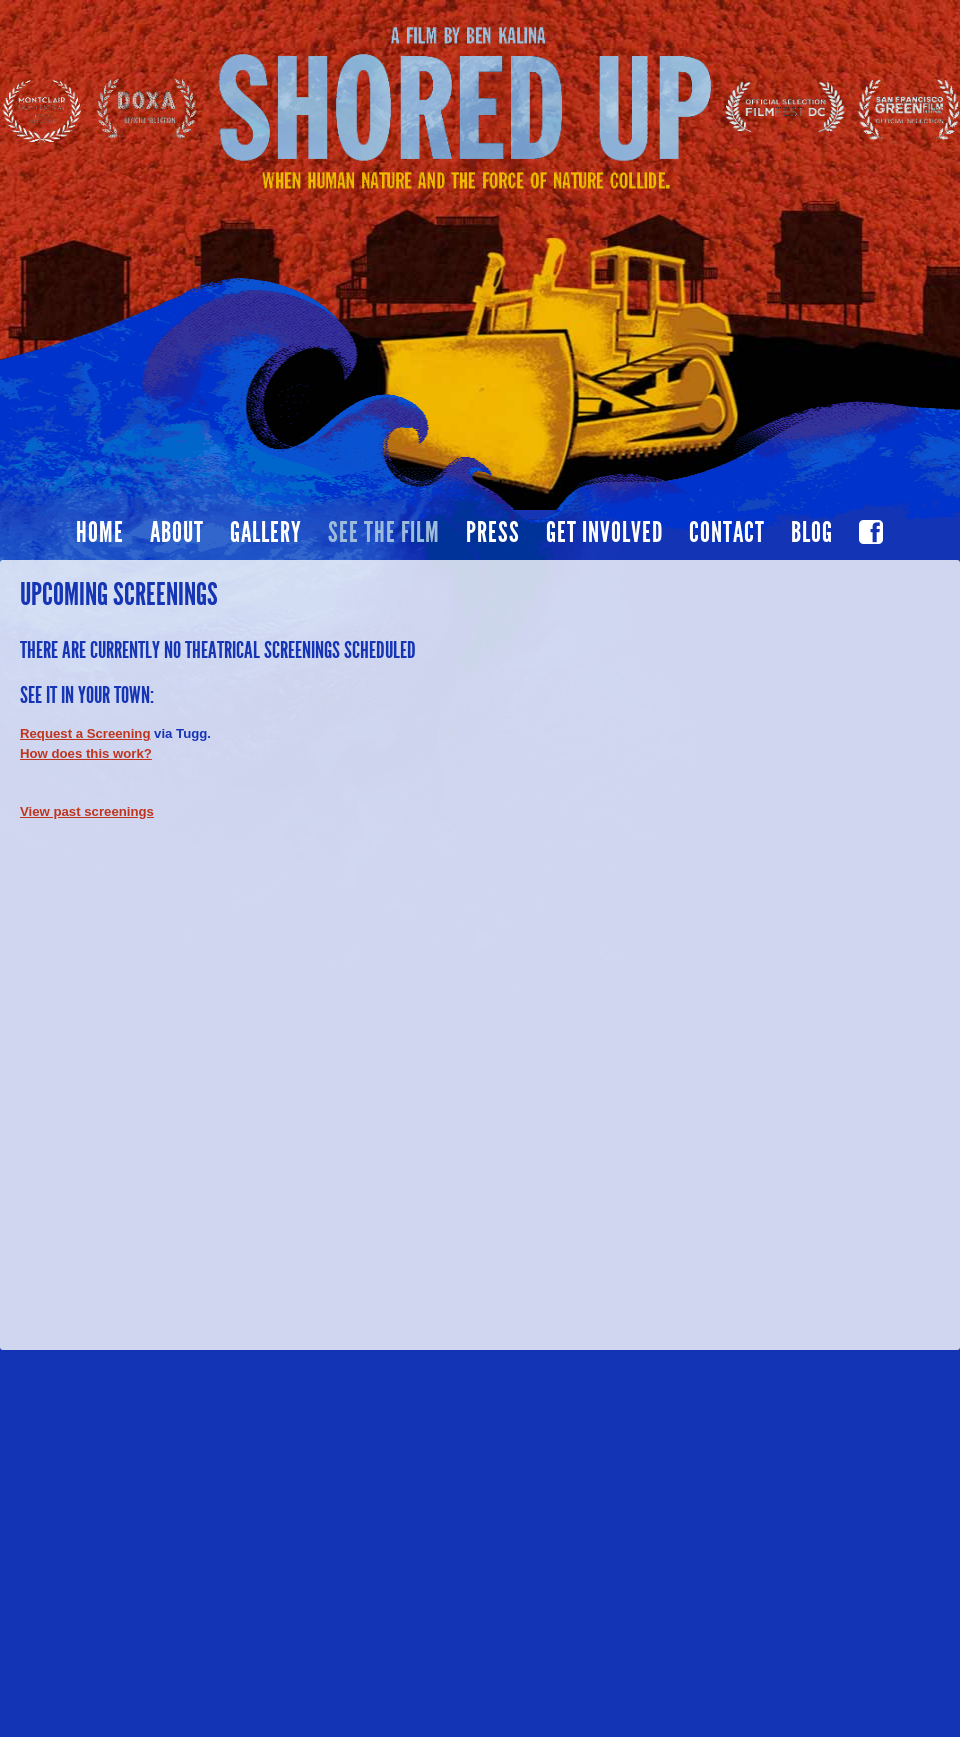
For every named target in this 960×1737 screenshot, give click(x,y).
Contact (727, 533)
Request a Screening (85, 733)
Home (100, 533)
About (177, 533)
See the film (384, 533)
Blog (812, 533)
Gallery (266, 533)
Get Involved (604, 533)
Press (493, 533)
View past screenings (87, 811)
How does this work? (86, 753)
